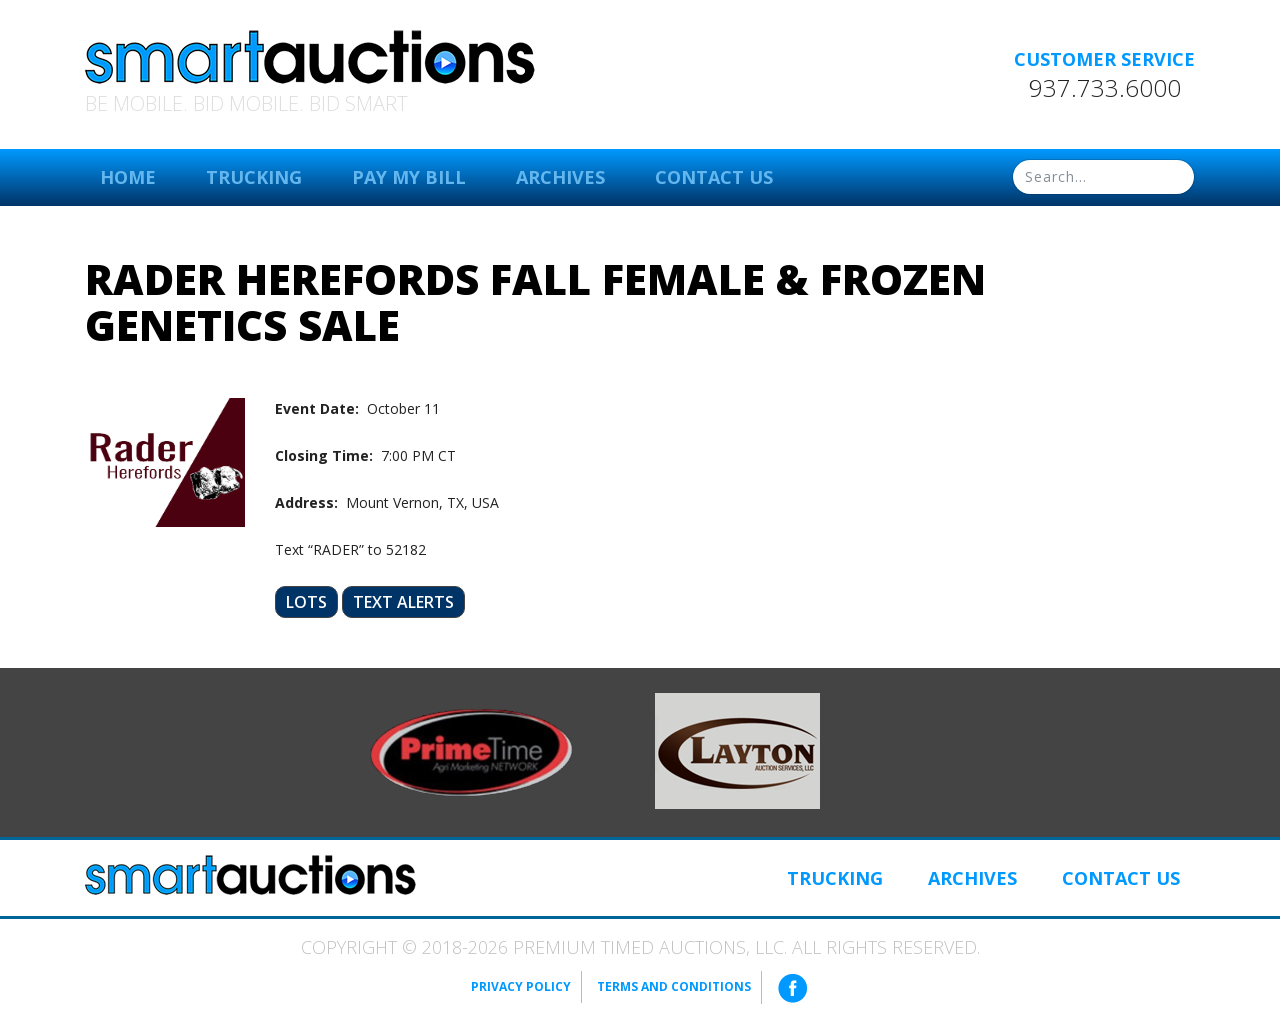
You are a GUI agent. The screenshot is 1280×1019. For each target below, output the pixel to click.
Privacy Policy (521, 986)
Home (128, 177)
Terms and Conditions (674, 986)
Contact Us (714, 177)
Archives (560, 177)
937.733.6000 (1105, 88)
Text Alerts (403, 602)
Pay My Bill (409, 177)
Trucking (254, 177)
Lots (306, 602)
